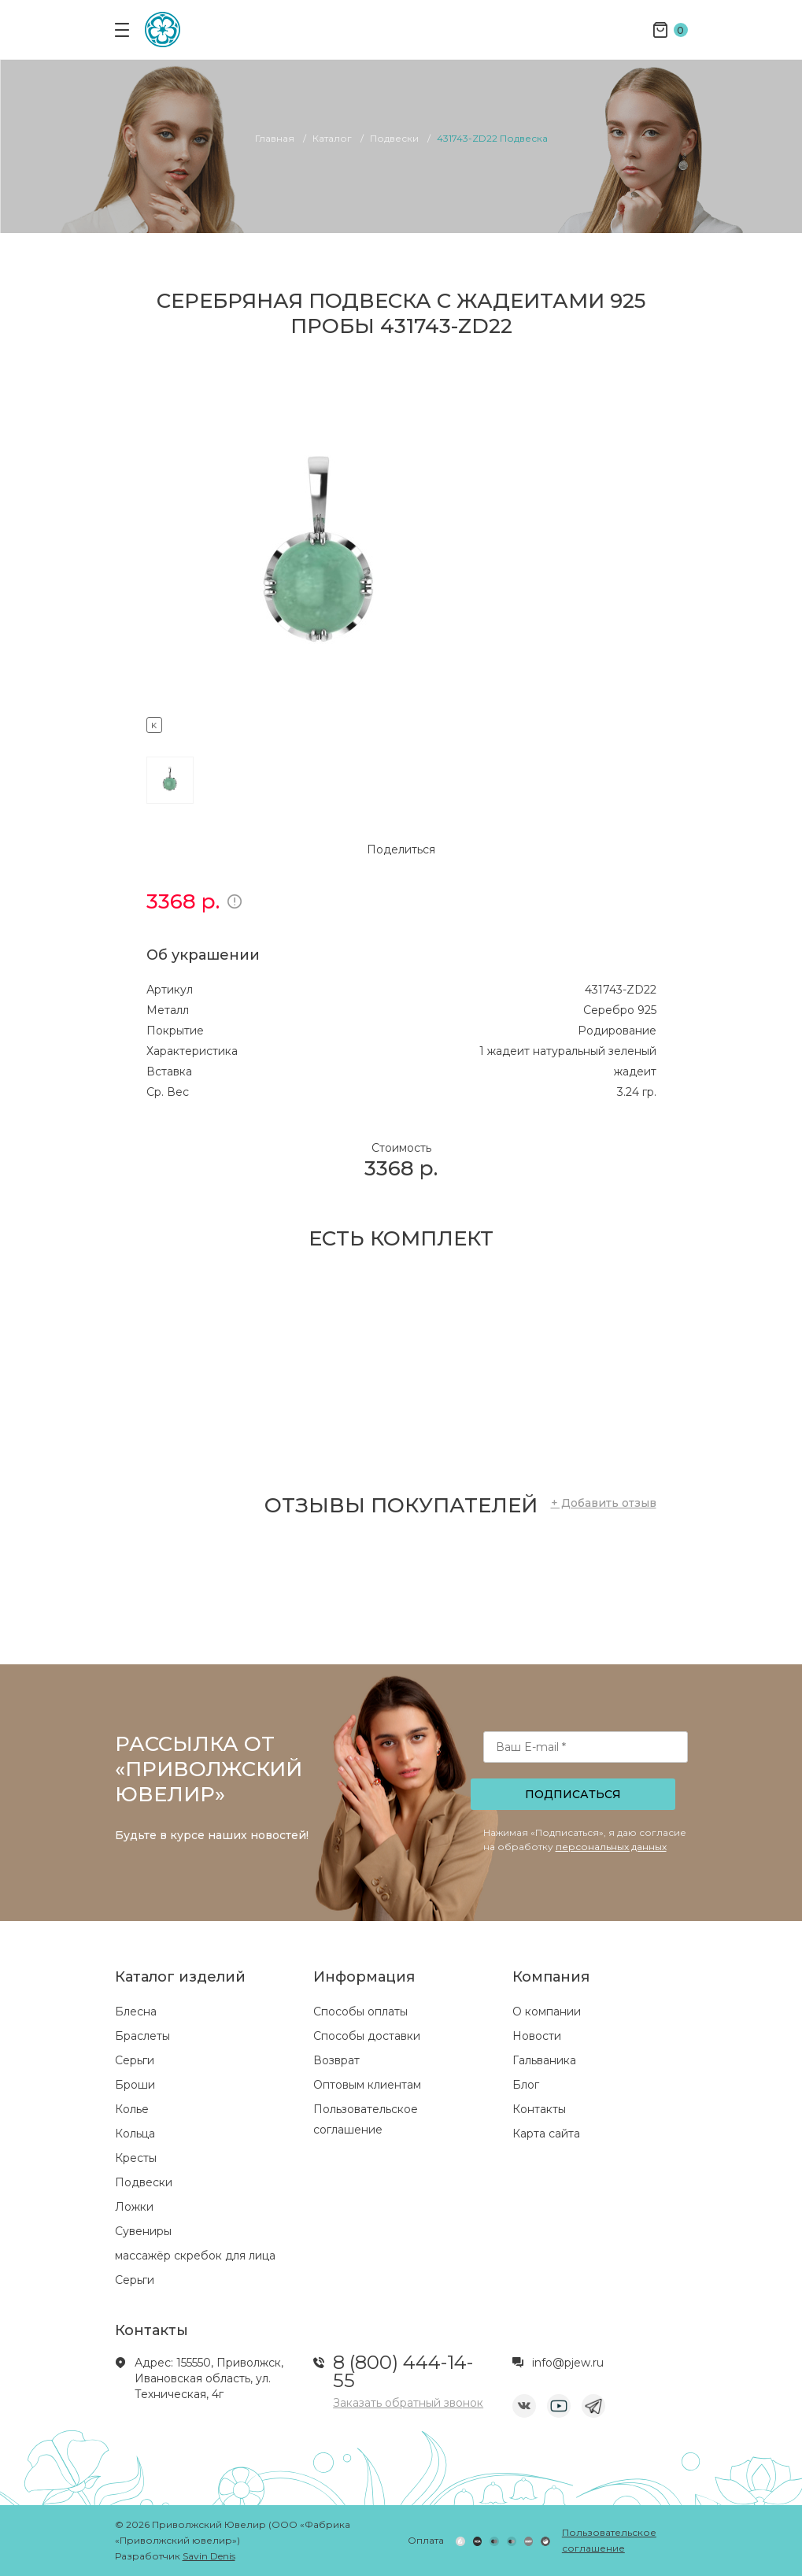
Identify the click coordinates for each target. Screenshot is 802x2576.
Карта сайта (546, 2133)
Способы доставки (366, 2036)
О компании (546, 2011)
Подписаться (573, 1794)
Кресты (136, 2158)
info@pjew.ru (568, 2363)
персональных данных (611, 1846)
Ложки (134, 2207)
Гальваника (544, 2060)
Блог (525, 2085)
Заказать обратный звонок (408, 2403)
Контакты (539, 2109)
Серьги (134, 2060)
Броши (135, 2085)
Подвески (143, 2182)
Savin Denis (209, 2556)
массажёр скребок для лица (195, 2255)
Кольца (135, 2133)
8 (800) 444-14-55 (403, 2371)
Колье (132, 2109)
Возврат (336, 2060)
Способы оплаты (360, 2011)
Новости (536, 2036)
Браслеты (142, 2036)
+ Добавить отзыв (603, 1503)
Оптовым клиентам (367, 2085)
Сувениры (143, 2231)
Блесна (136, 2011)
